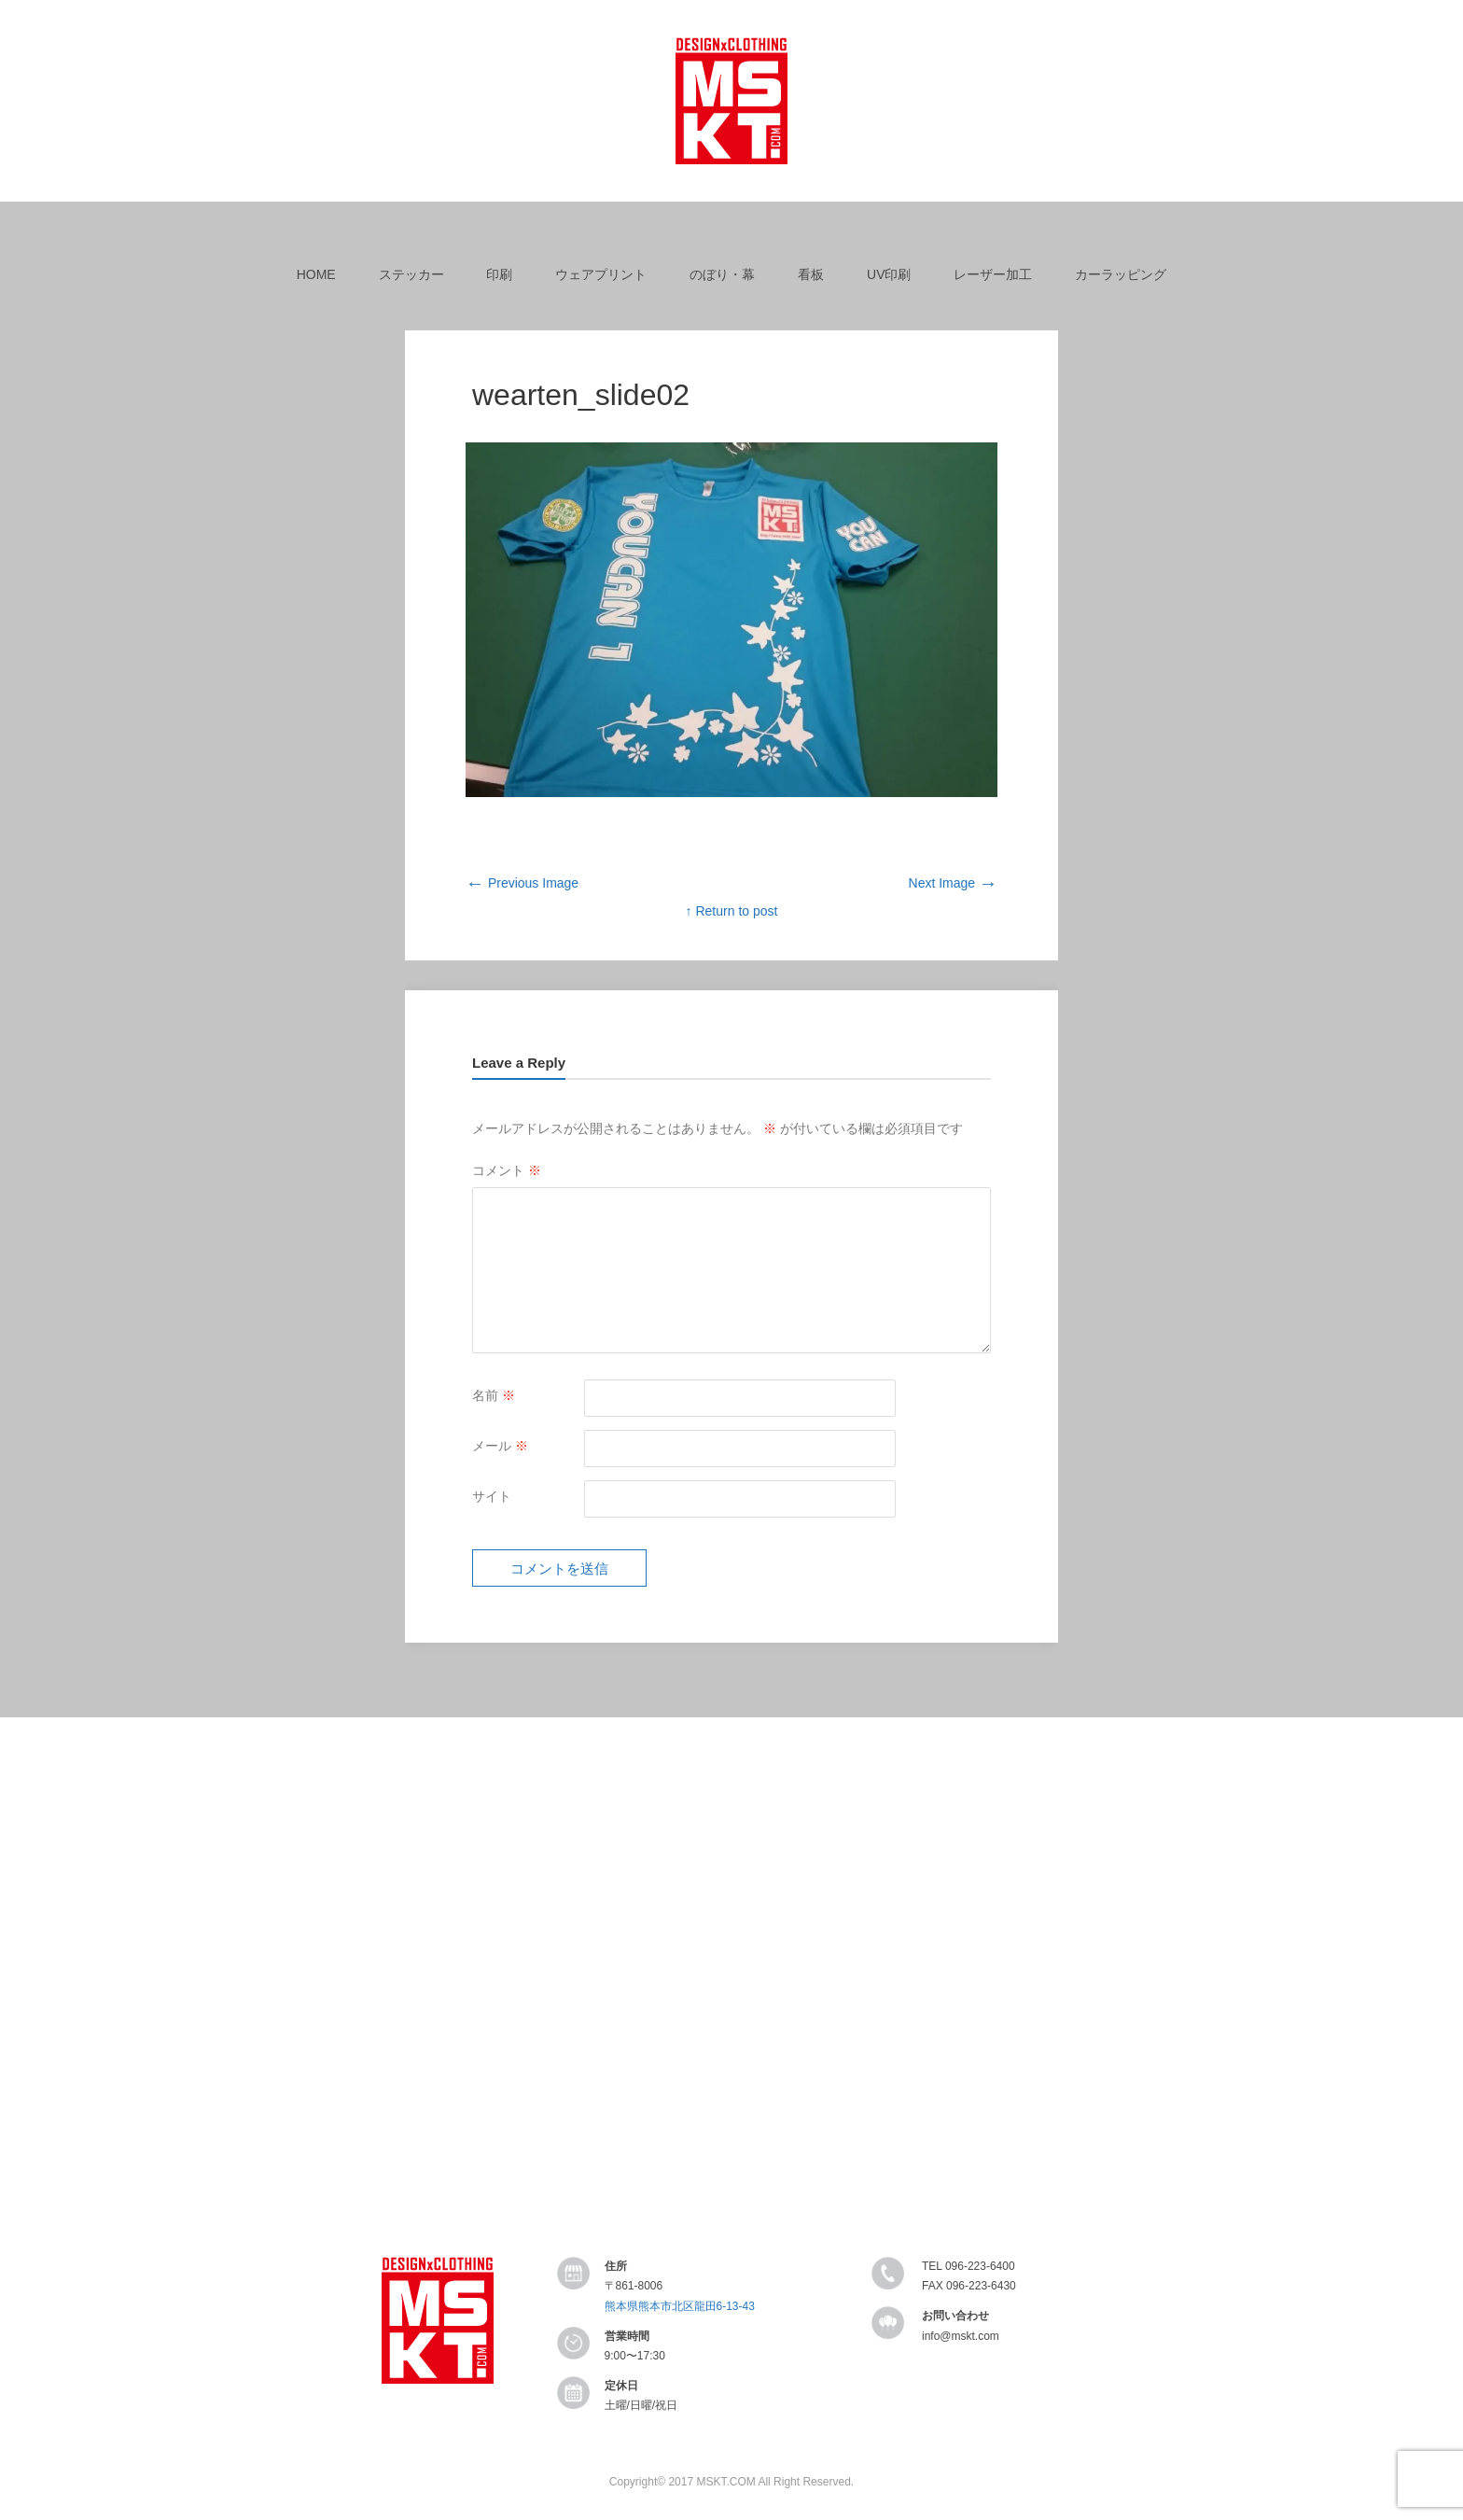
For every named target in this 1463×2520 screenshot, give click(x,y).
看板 (811, 274)
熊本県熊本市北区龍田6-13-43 (680, 2306)
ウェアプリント (601, 274)
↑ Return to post (732, 910)
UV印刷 (889, 274)
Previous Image (522, 882)
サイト (491, 1496)
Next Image (953, 882)
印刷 (499, 274)
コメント (506, 1170)
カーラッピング (1120, 274)
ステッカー (411, 274)
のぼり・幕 (722, 274)
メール (500, 1445)
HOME (316, 274)
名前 (493, 1395)
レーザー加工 (993, 274)
